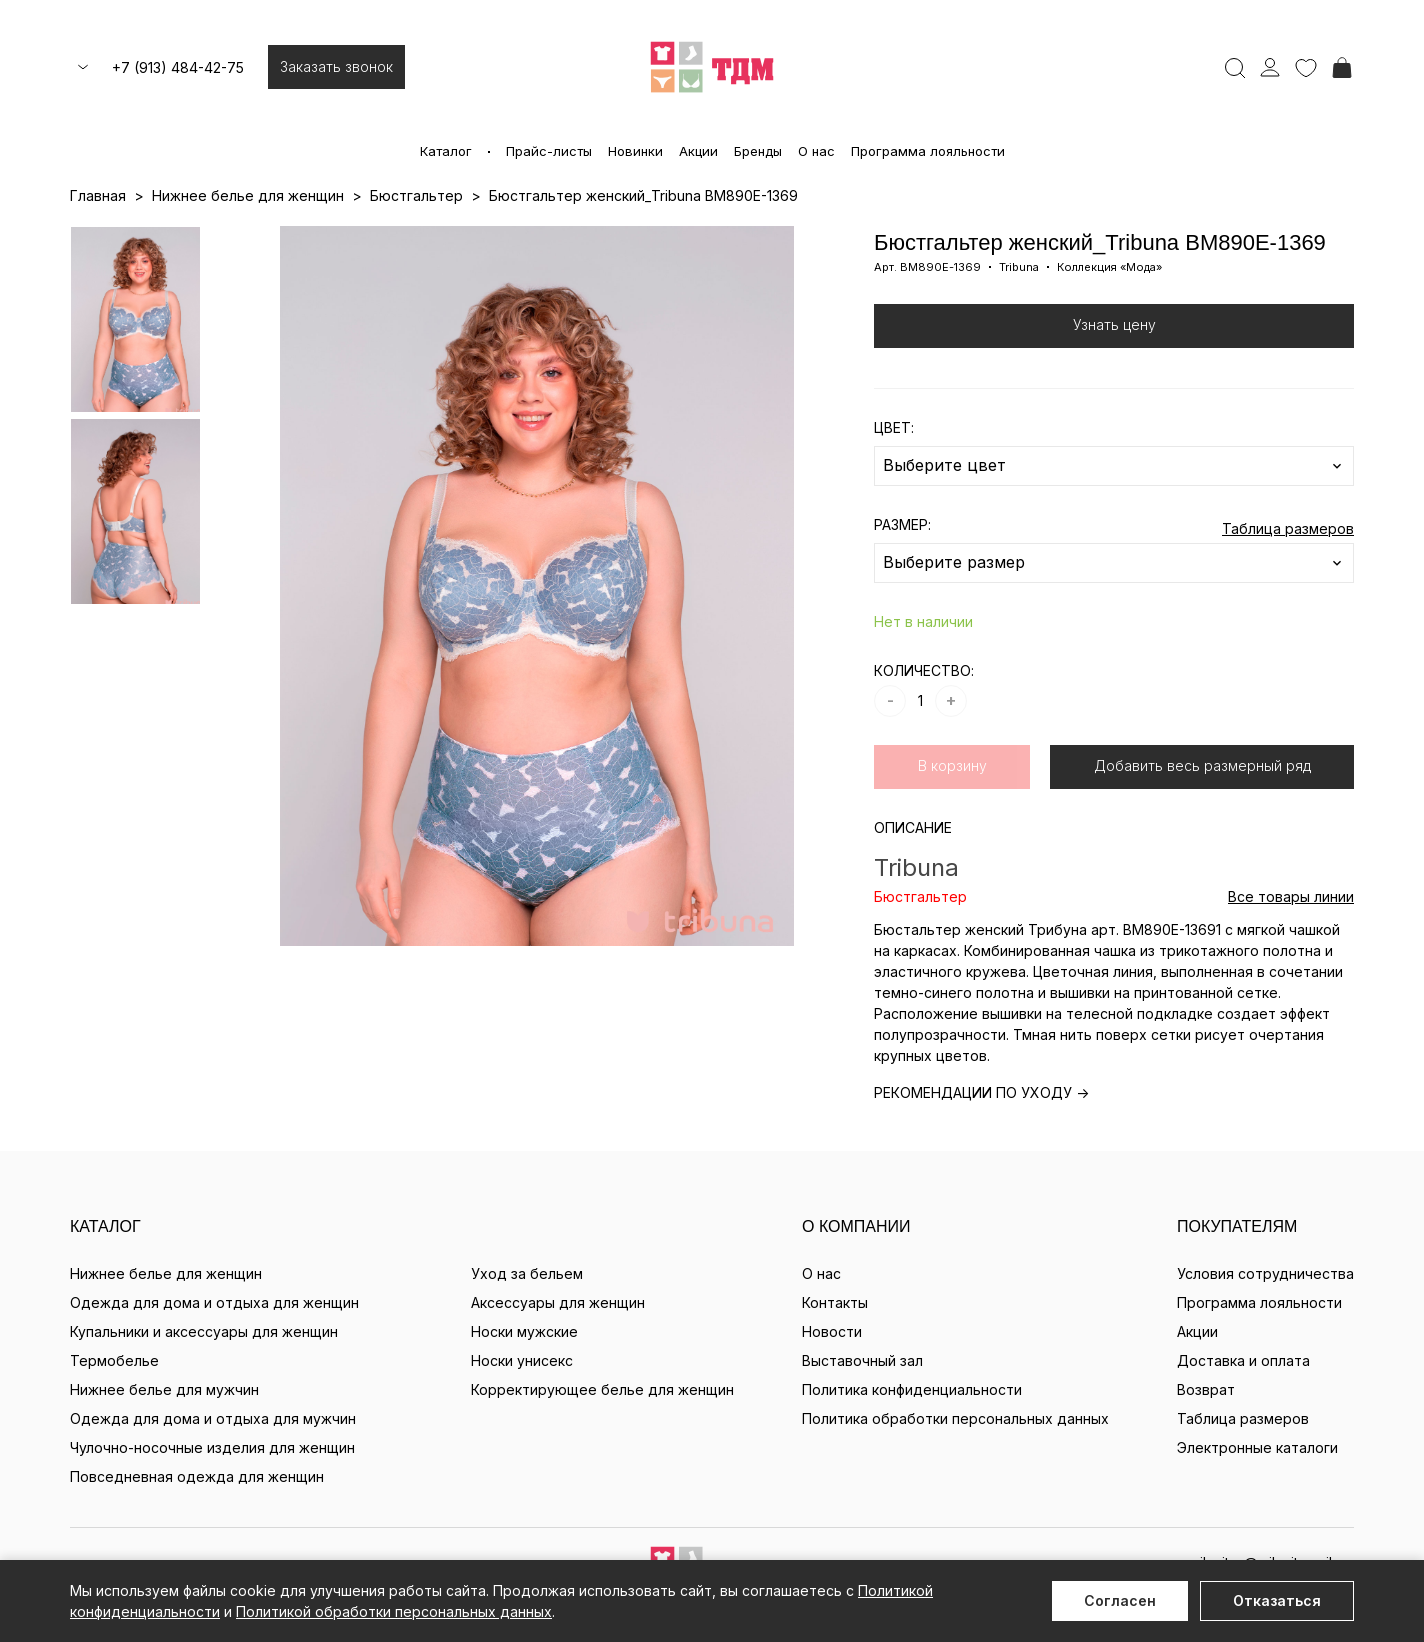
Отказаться (1277, 1600)
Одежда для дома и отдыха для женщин (214, 1302)
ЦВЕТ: (894, 427)
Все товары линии (1291, 896)
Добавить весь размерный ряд (1202, 765)
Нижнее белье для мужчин (164, 1389)
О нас (816, 151)
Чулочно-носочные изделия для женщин (212, 1447)
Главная (98, 195)
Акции (698, 151)
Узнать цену (1114, 324)
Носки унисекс (522, 1360)
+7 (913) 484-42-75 (178, 67)
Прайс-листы (549, 151)
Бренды (758, 151)
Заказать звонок (336, 66)
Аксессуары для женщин (558, 1302)
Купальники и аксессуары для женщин (204, 1331)
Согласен (1120, 1600)
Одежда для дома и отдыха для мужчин (213, 1418)
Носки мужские (524, 1331)
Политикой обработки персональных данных (394, 1611)
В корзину (952, 765)
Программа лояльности (928, 151)
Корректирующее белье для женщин (602, 1389)
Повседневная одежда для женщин (197, 1476)
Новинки (635, 151)
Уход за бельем (527, 1273)
